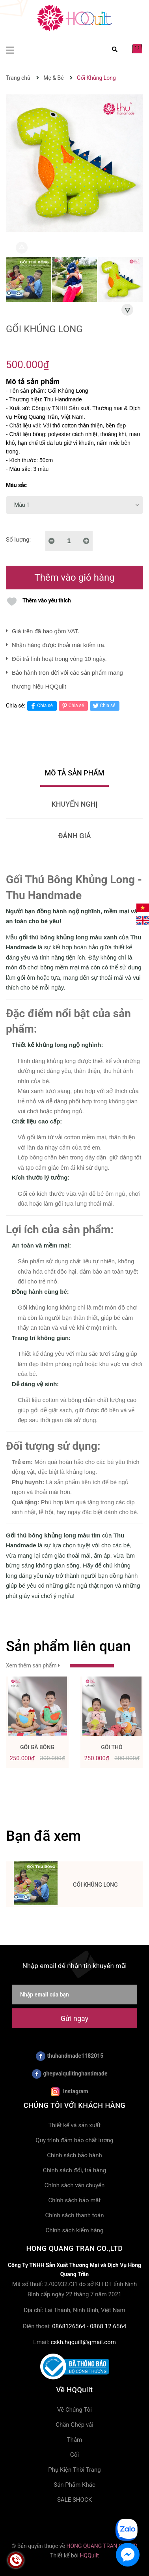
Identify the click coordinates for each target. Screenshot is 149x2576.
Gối (74, 2454)
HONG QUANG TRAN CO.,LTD (101, 2546)
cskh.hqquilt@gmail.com (83, 2342)
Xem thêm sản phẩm (60, 1665)
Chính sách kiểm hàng (75, 2230)
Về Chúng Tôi (74, 2409)
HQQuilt (89, 2555)
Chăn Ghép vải (74, 2424)
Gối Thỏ (111, 1747)
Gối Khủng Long (95, 1885)
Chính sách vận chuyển (75, 2185)
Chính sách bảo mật (74, 2200)
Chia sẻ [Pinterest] (72, 706)
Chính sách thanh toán (74, 2215)
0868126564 (68, 2326)
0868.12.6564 (108, 2326)
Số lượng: (18, 539)
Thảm (74, 2439)
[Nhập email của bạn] (74, 1994)
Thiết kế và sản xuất (74, 2125)
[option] (29, 281)
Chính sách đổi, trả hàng (74, 2170)
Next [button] (127, 310)
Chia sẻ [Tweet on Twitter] (103, 706)
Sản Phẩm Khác (74, 2484)
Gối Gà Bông (37, 1747)
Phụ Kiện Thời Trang (74, 2469)
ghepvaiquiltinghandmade (70, 2074)
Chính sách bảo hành (74, 2155)
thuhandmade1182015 (70, 2056)
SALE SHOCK (74, 2499)
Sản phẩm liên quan (68, 1646)
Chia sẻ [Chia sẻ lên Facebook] (40, 706)
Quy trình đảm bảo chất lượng (74, 2140)
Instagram (69, 2091)
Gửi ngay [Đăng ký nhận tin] (74, 2018)
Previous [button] (22, 248)
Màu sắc (16, 485)
